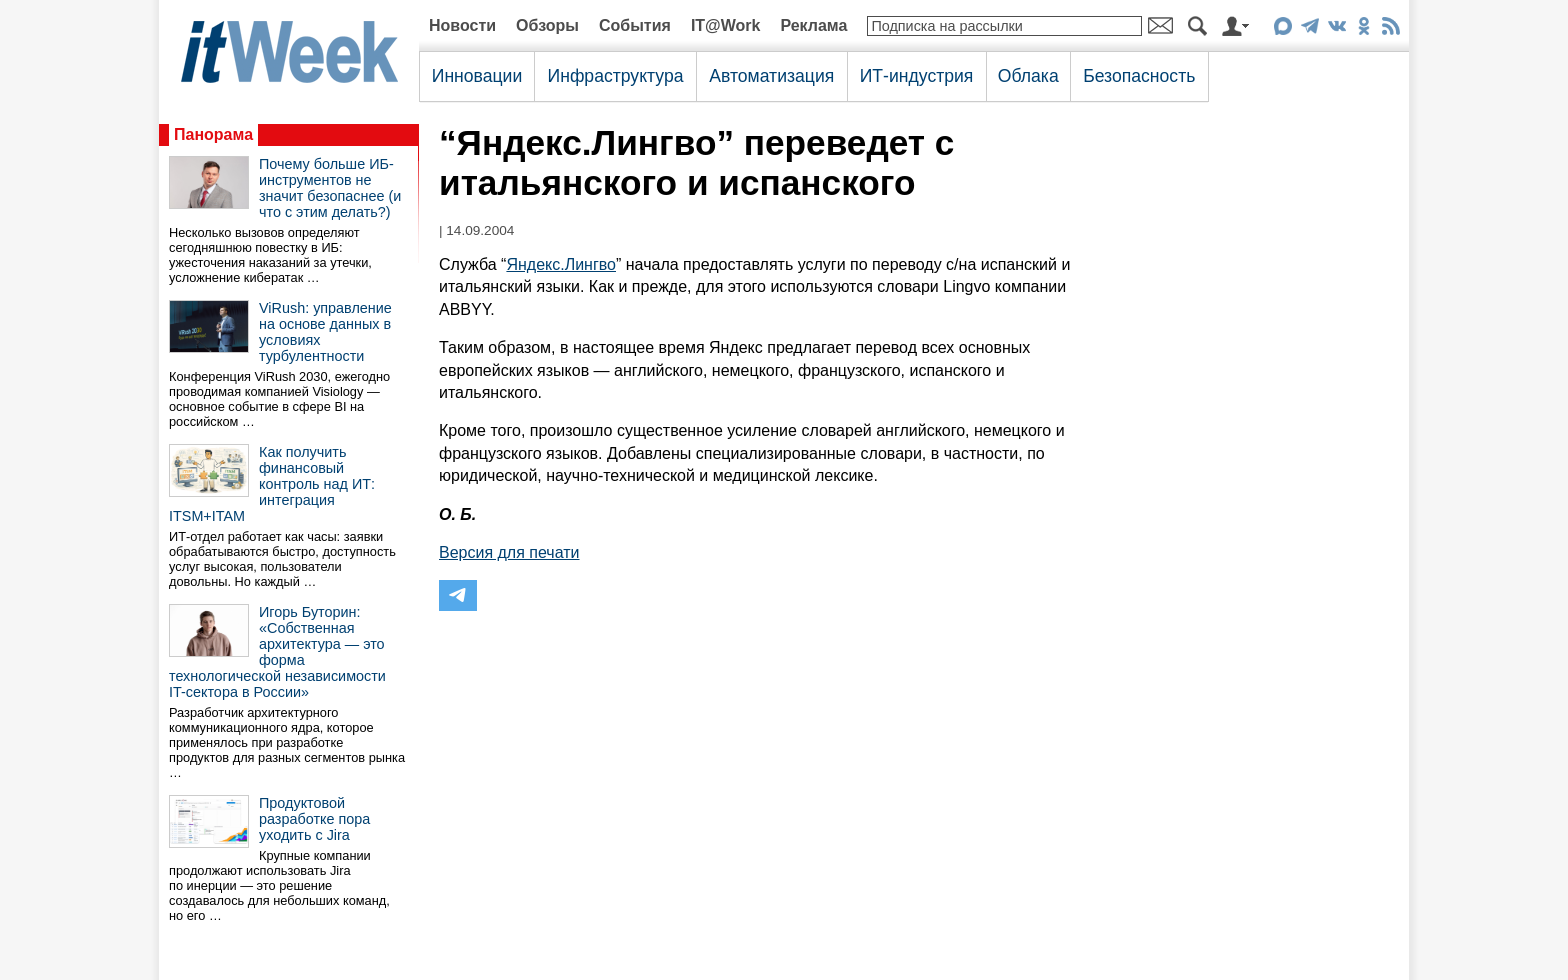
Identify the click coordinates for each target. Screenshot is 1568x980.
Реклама (813, 25)
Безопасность (1139, 76)
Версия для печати (509, 552)
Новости (462, 25)
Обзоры (547, 25)
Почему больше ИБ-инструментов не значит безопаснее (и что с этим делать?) (330, 188)
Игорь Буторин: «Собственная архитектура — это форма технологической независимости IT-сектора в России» (277, 652)
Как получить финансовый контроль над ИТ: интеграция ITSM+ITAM (272, 484)
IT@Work (726, 25)
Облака (1028, 76)
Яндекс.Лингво (561, 264)
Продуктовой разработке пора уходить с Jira (314, 819)
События (635, 25)
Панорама (213, 134)
